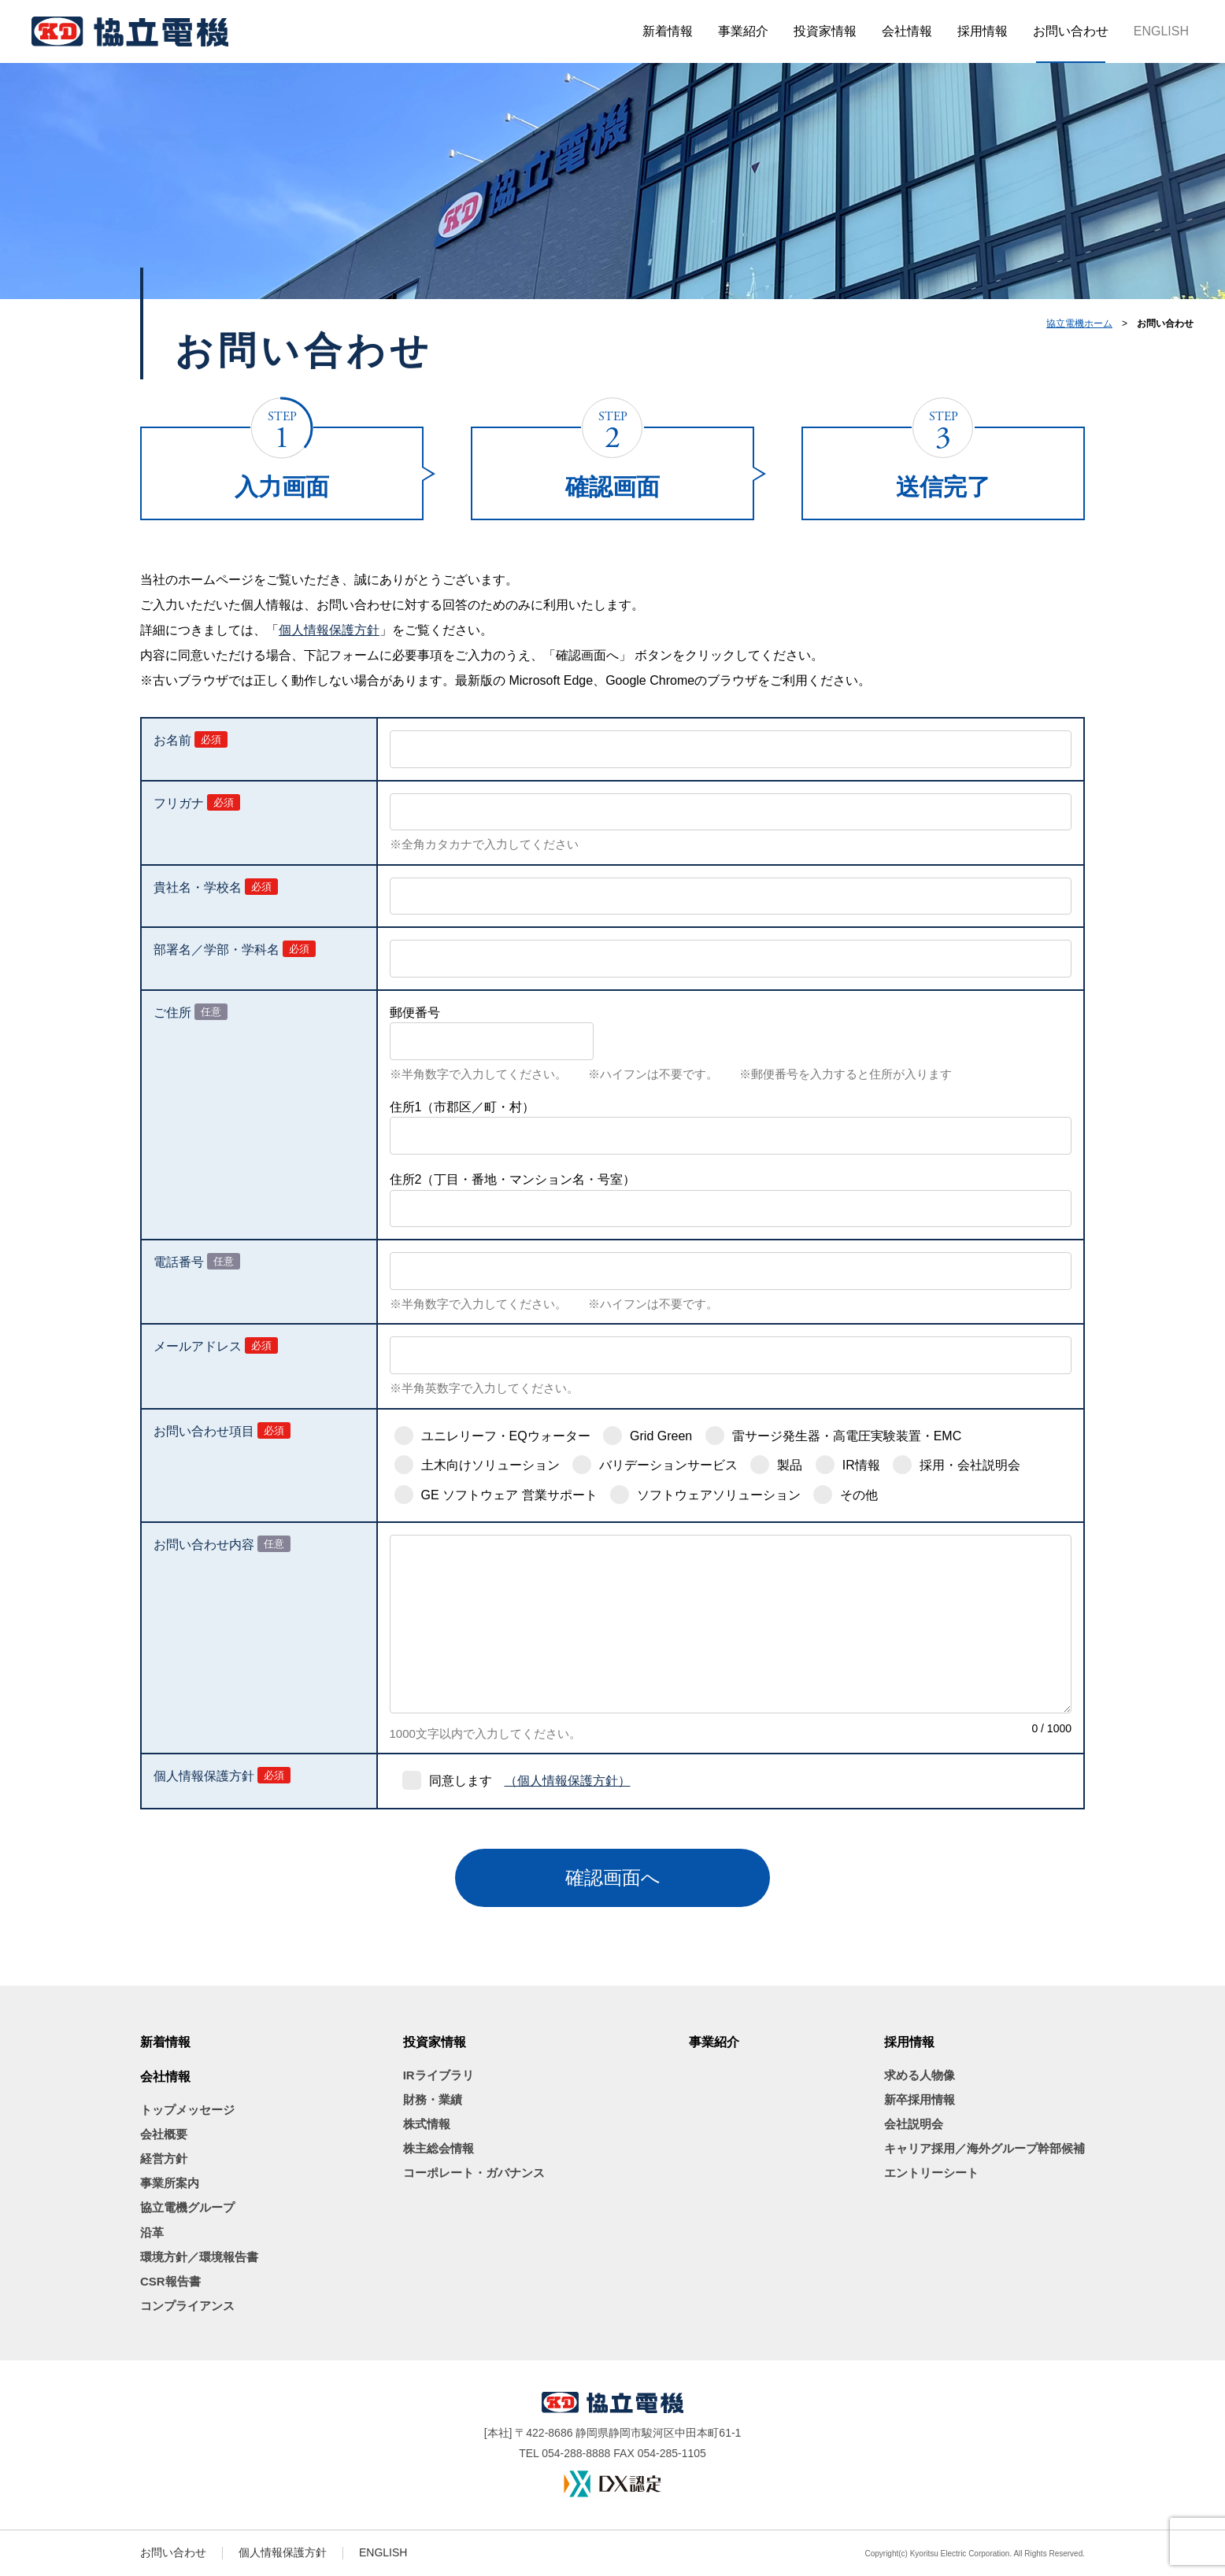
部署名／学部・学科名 (216, 949)
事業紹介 (743, 31)
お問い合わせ (1070, 31)
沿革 (152, 2232)
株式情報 (426, 2124)
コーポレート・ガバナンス (474, 2172)
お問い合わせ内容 (204, 1544)
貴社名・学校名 (198, 887)
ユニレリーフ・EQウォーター (505, 1436)
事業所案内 (169, 2183)
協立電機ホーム (1079, 323)
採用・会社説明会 (970, 1465)
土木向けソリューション (490, 1465)
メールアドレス (198, 1346)
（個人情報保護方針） (568, 1780)
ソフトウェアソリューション (719, 1495)
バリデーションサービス (668, 1465)
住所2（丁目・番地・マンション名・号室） (513, 1179)
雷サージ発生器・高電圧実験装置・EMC (847, 1436)
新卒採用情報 (919, 2099)
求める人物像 (919, 2075)
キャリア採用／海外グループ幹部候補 (984, 2148)
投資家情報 (825, 31)
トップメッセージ (187, 2109)
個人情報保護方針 (329, 630)
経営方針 (163, 2158)
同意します (460, 1780)
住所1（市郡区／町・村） (462, 1107)
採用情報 (982, 31)
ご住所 (172, 1012)
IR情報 (861, 1465)
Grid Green (661, 1436)
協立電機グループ (187, 2207)
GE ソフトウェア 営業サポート (509, 1495)
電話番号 (179, 1262)
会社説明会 (913, 2124)
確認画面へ (613, 1877)
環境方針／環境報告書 (199, 2257)
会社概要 (163, 2134)
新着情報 (667, 31)
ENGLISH (1161, 31)
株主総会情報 (438, 2148)
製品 (789, 1465)
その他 (859, 1495)
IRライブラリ (438, 2075)
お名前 (172, 740)
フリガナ (179, 803)
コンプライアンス (187, 2305)
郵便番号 (415, 1012)
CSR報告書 (170, 2281)
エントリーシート (931, 2172)
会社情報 (907, 31)
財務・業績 (432, 2099)
